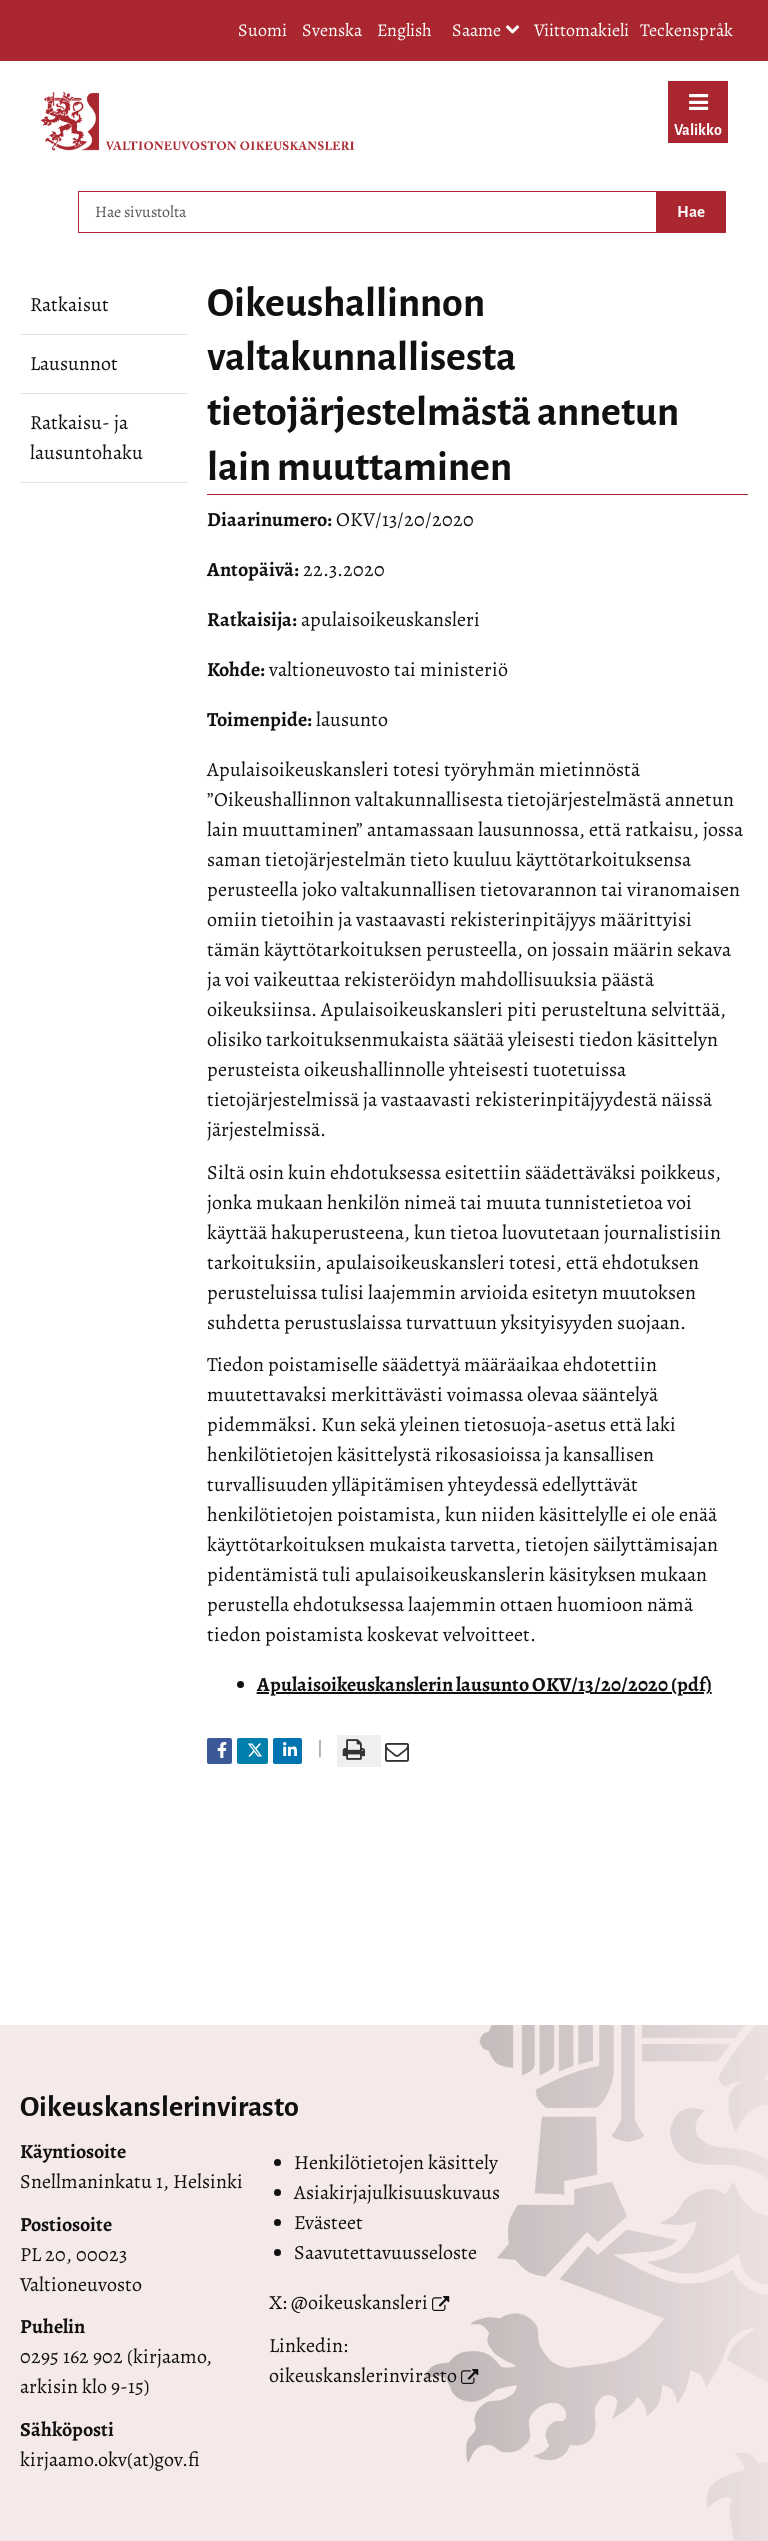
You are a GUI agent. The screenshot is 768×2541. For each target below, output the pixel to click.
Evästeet (328, 2222)
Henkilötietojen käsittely (396, 2162)
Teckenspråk (686, 30)
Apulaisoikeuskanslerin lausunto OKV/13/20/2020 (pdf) (484, 1684)
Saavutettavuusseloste (385, 2252)
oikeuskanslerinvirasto (363, 2375)
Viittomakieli (581, 30)
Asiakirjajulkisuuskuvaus (397, 2192)
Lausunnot (74, 363)
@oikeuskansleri (359, 2302)
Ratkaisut (69, 304)
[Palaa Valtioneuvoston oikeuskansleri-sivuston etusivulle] (197, 121)
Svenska (332, 30)
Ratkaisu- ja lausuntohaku (86, 437)
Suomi (262, 30)
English (404, 30)
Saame (486, 31)
